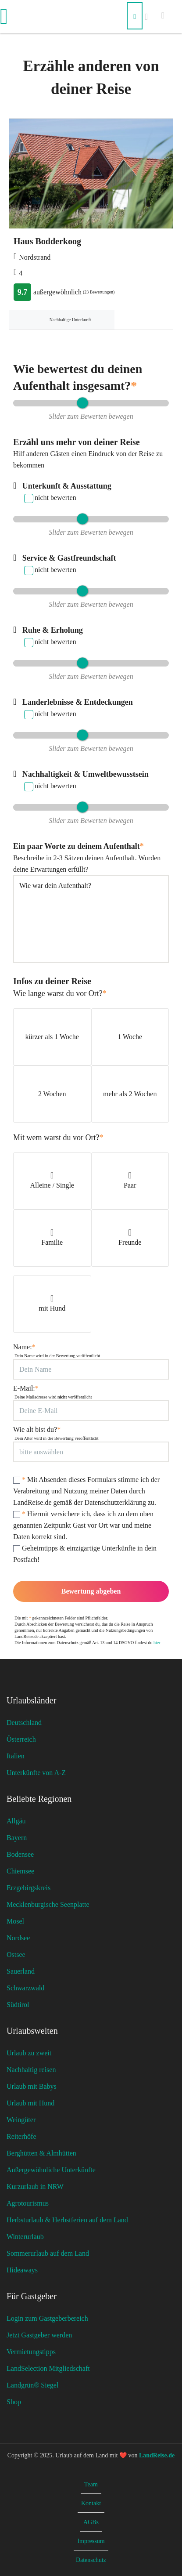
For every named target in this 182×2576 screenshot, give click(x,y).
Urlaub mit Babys (32, 2086)
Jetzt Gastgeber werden (39, 2335)
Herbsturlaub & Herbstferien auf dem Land (67, 2220)
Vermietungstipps (31, 2351)
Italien (16, 1756)
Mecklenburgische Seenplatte (48, 1904)
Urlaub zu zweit (29, 2053)
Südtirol (18, 2004)
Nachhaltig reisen (31, 2069)
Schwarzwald (25, 1988)
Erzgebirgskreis (28, 1887)
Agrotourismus (28, 2203)
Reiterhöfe (21, 2136)
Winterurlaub (25, 2236)
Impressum (90, 2541)
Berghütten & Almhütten (41, 2153)
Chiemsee (20, 1871)
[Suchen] (135, 15)
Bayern (17, 1837)
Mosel (15, 1921)
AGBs (91, 2522)
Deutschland (24, 1722)
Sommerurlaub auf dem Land (48, 2253)
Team (91, 2484)
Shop (14, 2402)
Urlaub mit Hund (30, 2103)
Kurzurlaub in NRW (35, 2186)
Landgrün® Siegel (32, 2385)
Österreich (21, 1739)
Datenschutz (91, 2560)
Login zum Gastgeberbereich (47, 2318)
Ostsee (16, 1954)
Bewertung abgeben (91, 1591)
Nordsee (18, 1938)
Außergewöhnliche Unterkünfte (51, 2170)
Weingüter (21, 2119)
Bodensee (20, 1854)
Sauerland (21, 1971)
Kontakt (91, 2503)
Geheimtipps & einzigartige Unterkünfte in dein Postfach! (85, 1553)
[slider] (82, 403)
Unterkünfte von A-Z (36, 1772)
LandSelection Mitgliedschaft (48, 2368)
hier (157, 1642)
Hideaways (22, 2270)
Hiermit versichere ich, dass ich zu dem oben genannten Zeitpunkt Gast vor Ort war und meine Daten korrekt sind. (83, 1525)
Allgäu (16, 1821)
